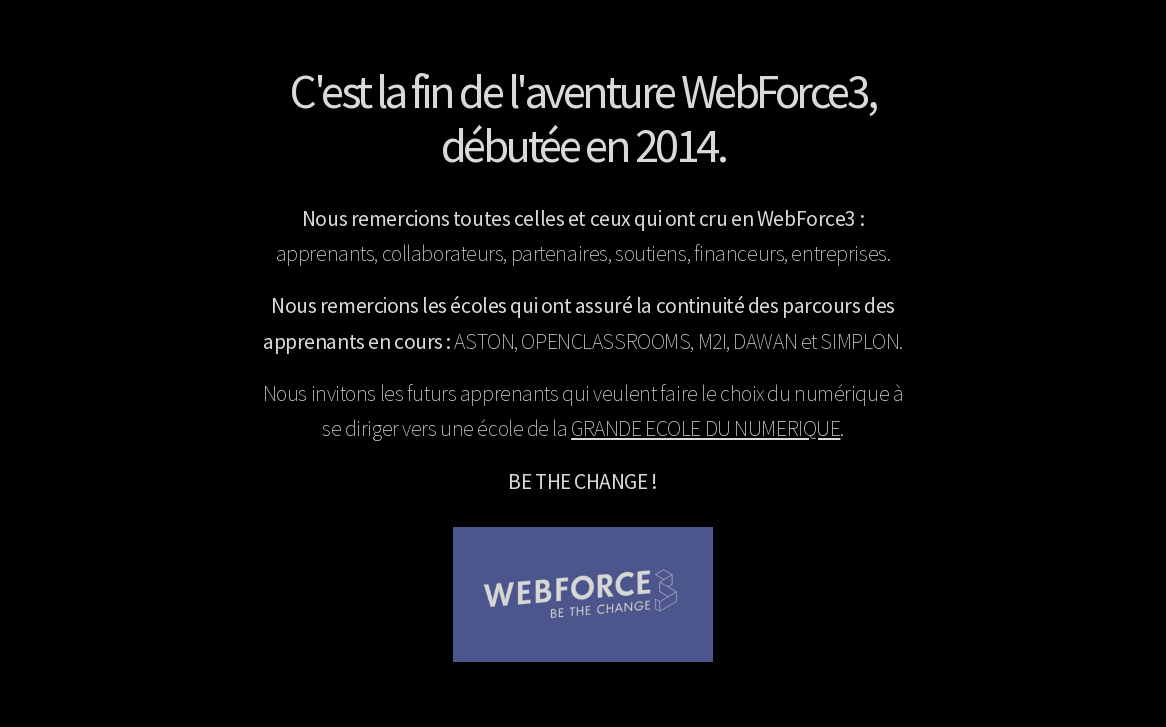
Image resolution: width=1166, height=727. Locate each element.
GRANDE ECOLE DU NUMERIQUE (705, 428)
